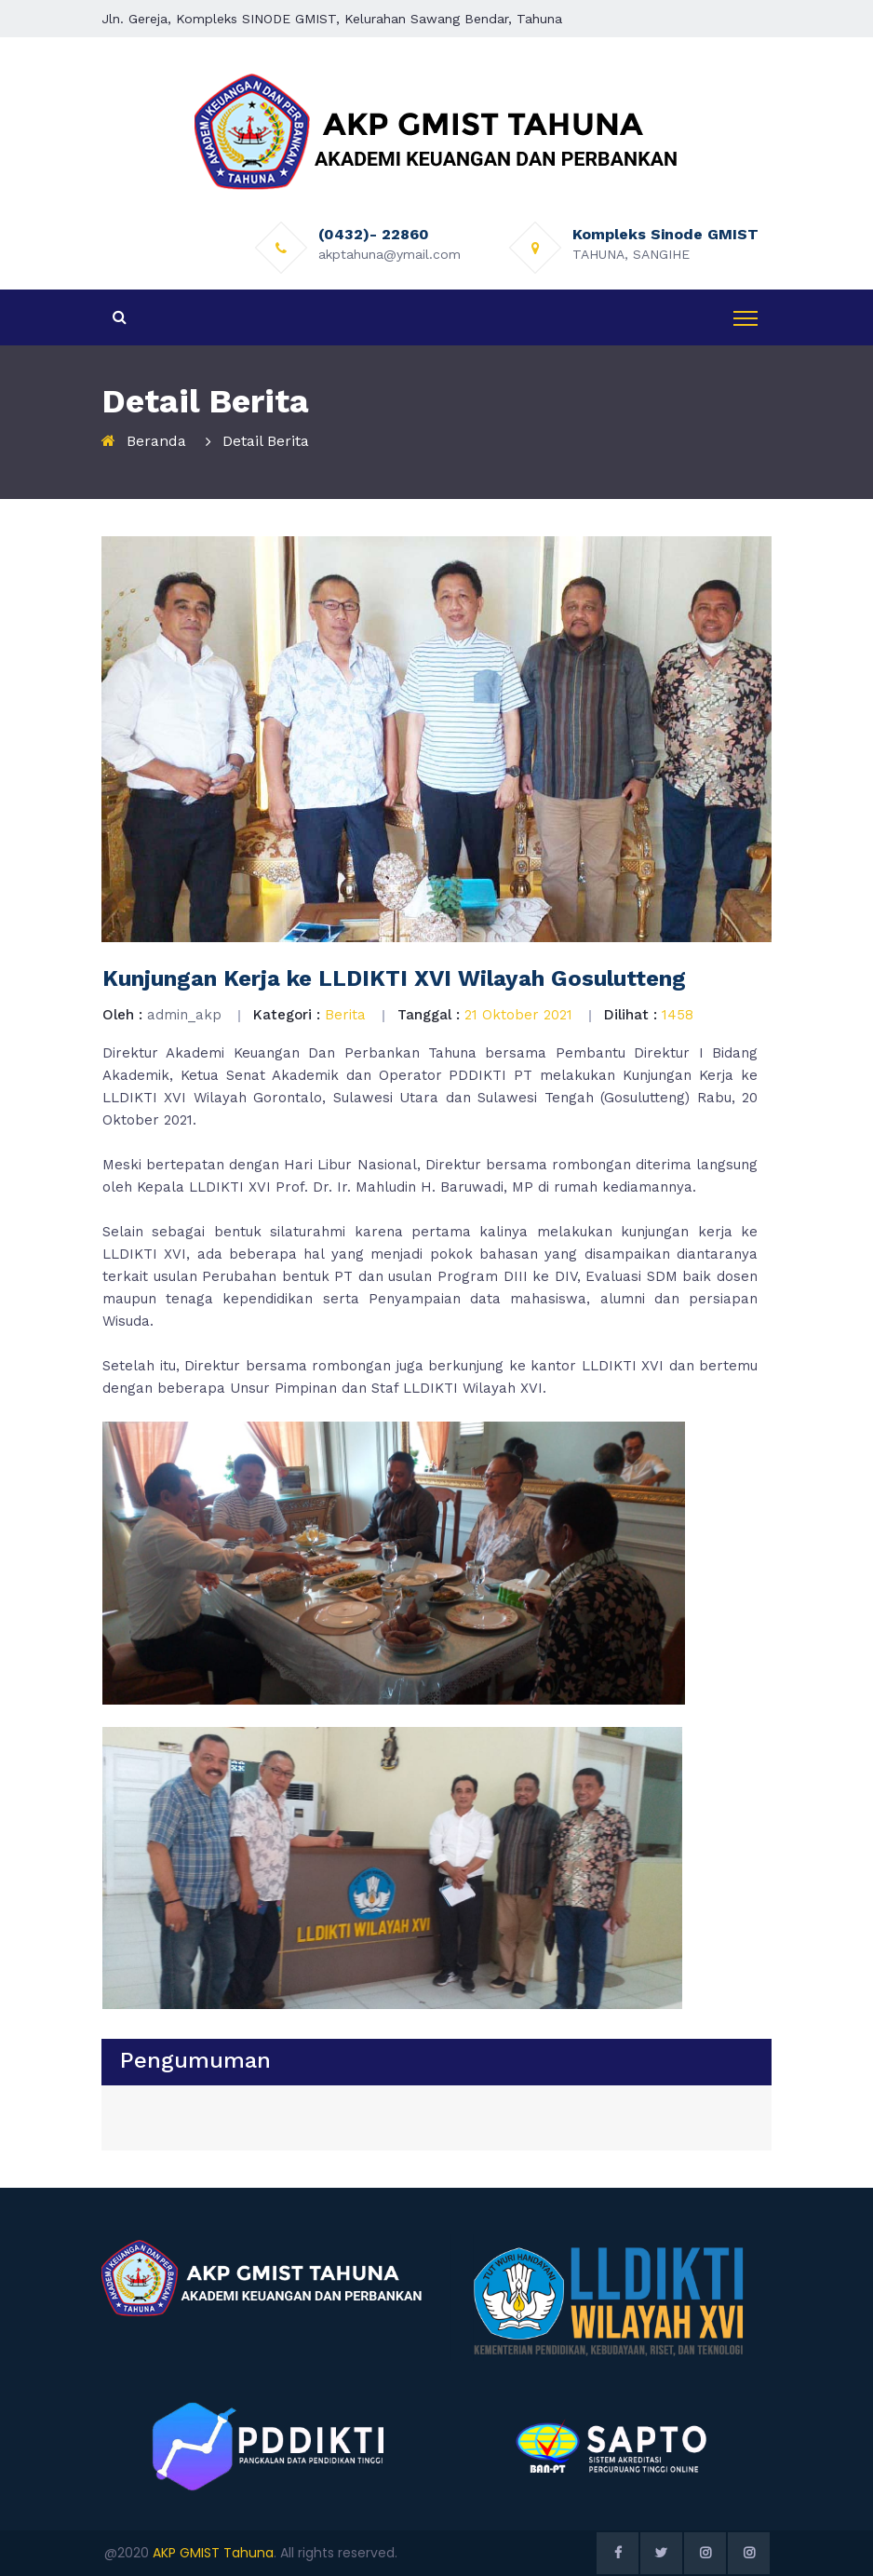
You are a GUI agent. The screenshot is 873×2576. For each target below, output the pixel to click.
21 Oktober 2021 (518, 1014)
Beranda (156, 441)
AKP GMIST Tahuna (213, 2552)
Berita (345, 1014)
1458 (677, 1014)
